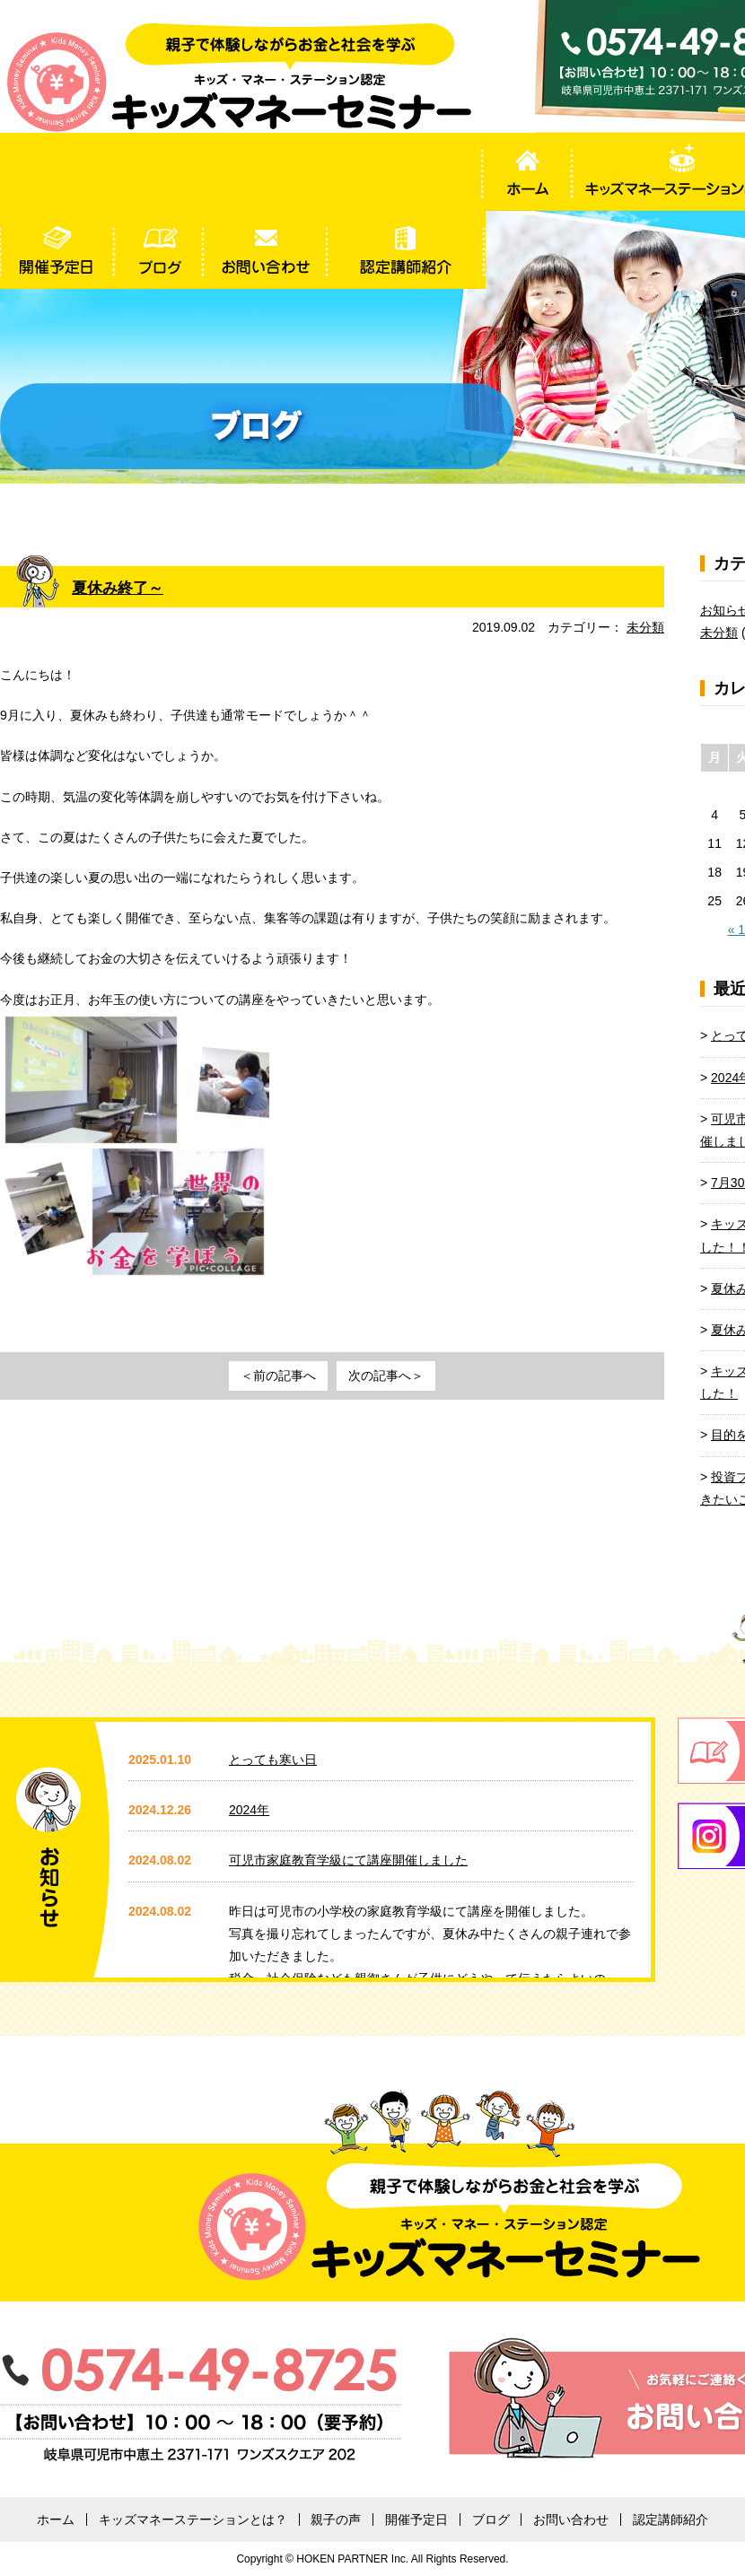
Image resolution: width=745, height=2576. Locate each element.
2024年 (249, 1810)
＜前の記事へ (278, 1375)
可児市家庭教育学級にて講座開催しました (348, 1860)
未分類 (645, 627)
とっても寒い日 (273, 1759)
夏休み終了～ (120, 588)
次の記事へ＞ (386, 1375)
